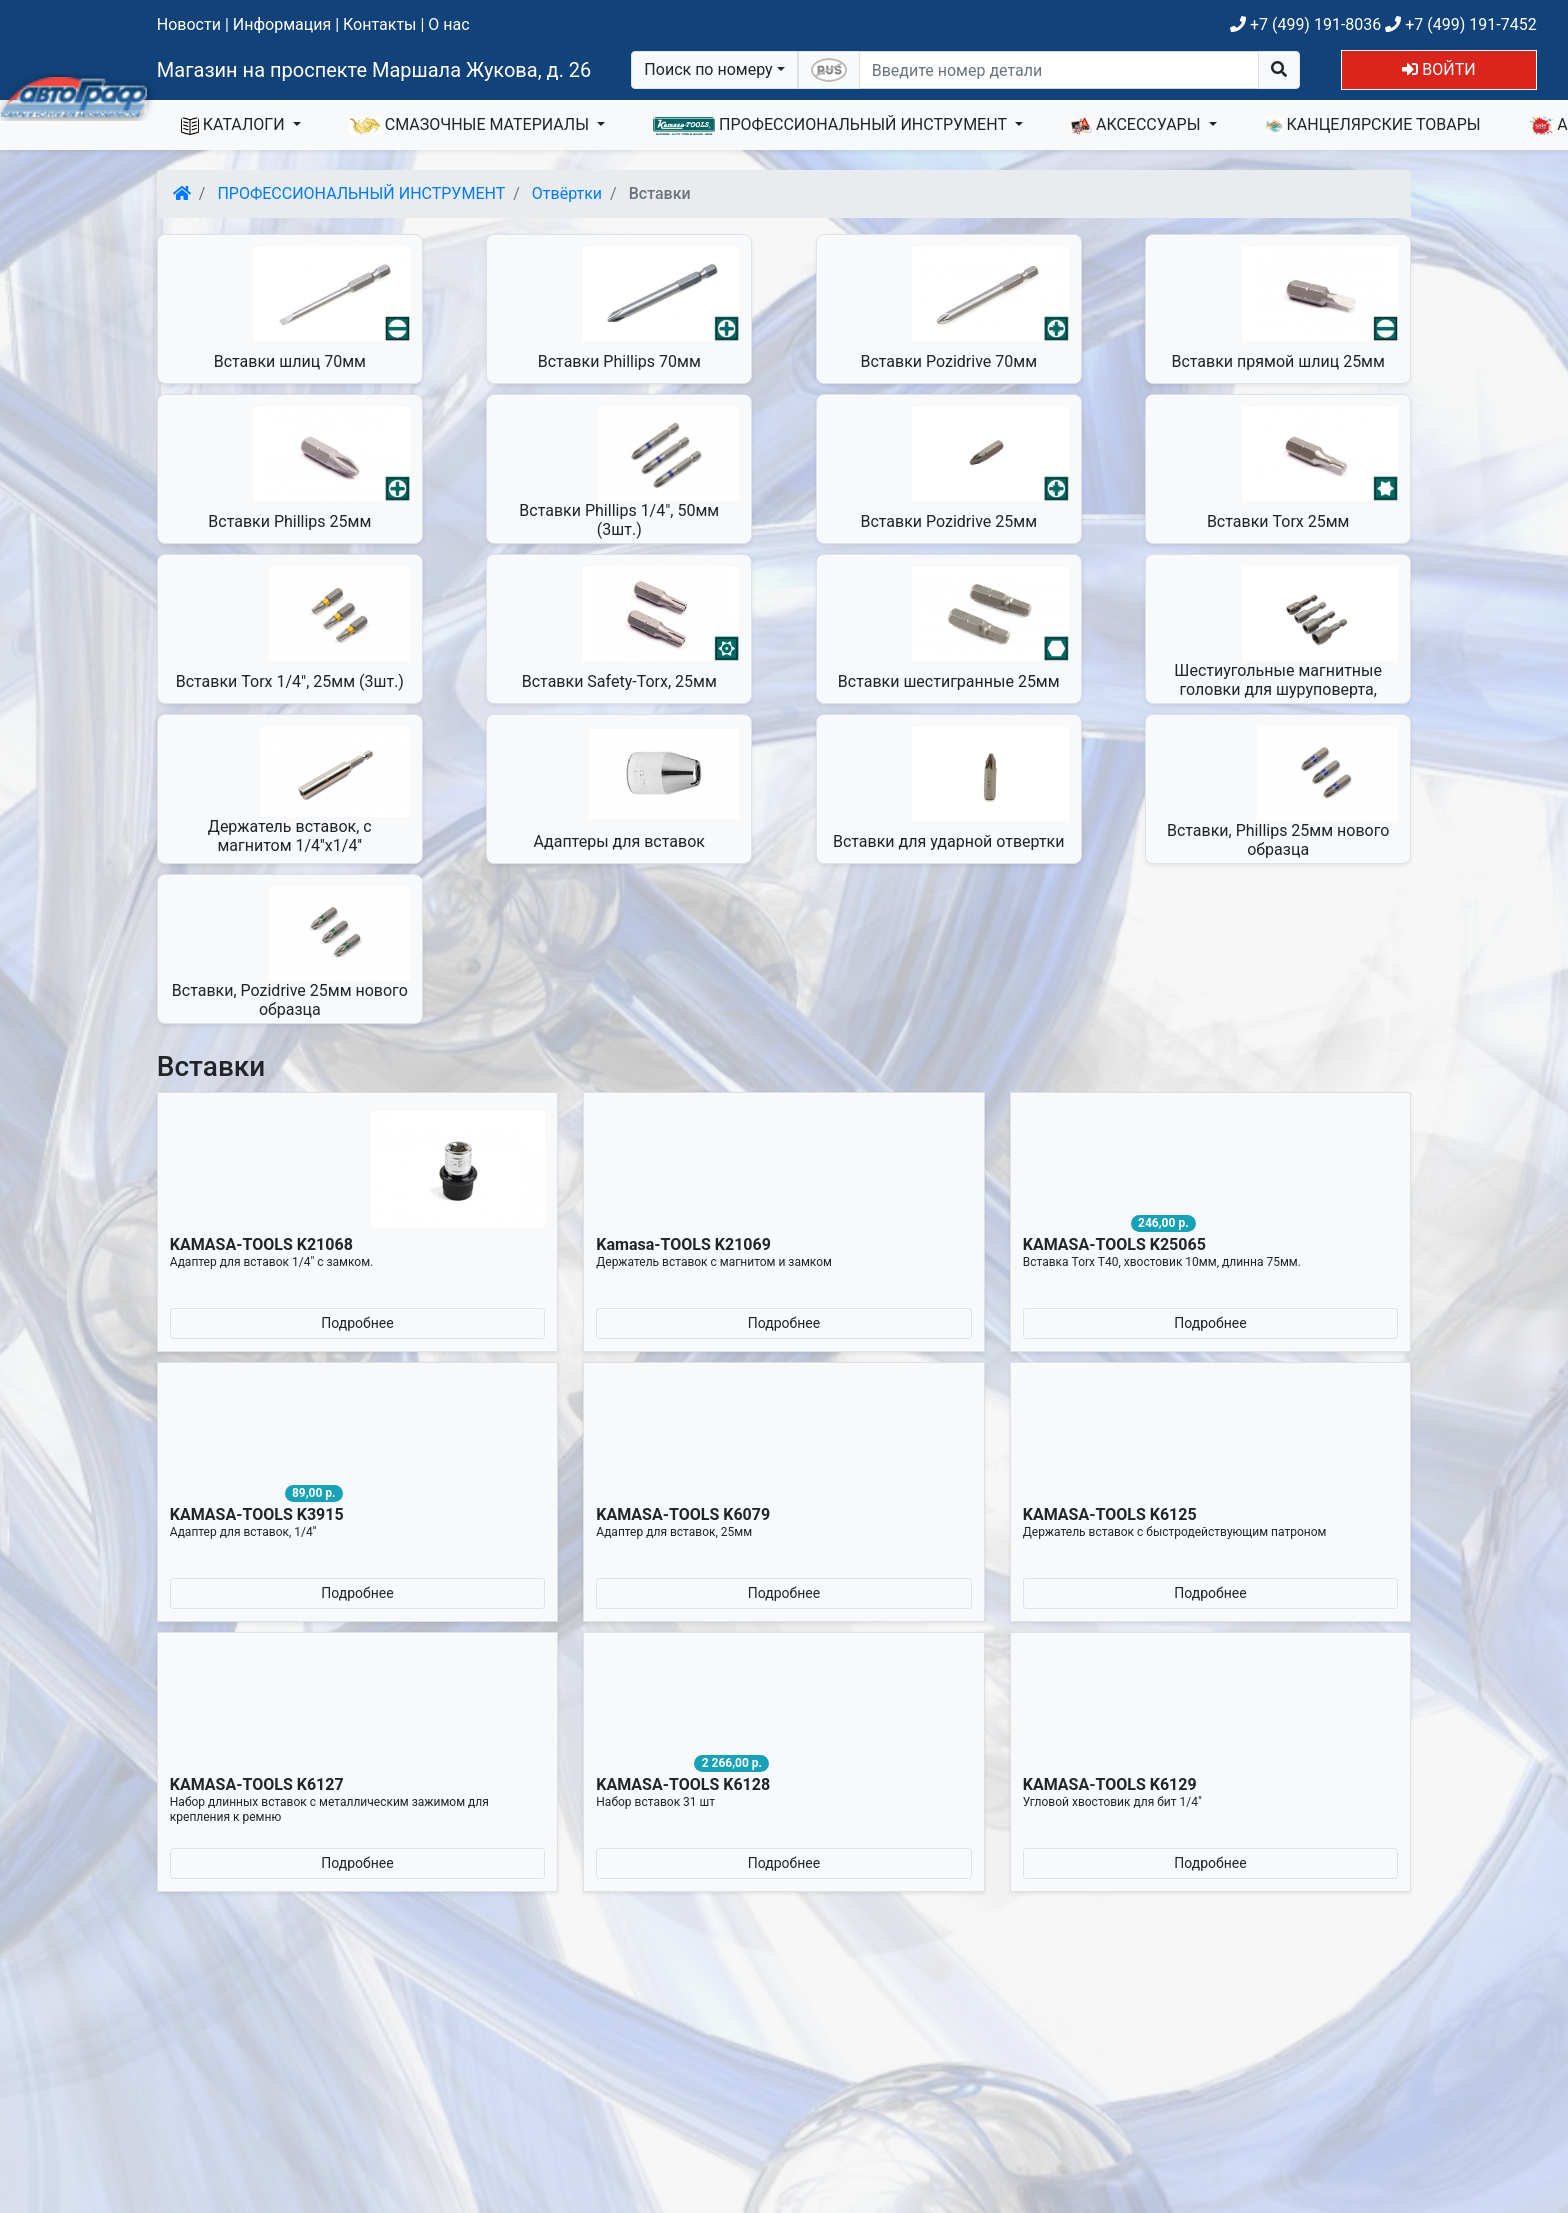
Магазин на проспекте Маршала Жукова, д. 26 (374, 70)
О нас (448, 24)
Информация (282, 24)
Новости (189, 24)
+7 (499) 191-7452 (1460, 24)
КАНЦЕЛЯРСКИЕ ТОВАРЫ (1373, 125)
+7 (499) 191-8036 (1305, 24)
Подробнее (357, 1323)
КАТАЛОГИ (235, 125)
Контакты (379, 24)
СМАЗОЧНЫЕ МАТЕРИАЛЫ (471, 125)
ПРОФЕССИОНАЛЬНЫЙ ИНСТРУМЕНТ (832, 125)
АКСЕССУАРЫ (1138, 125)
